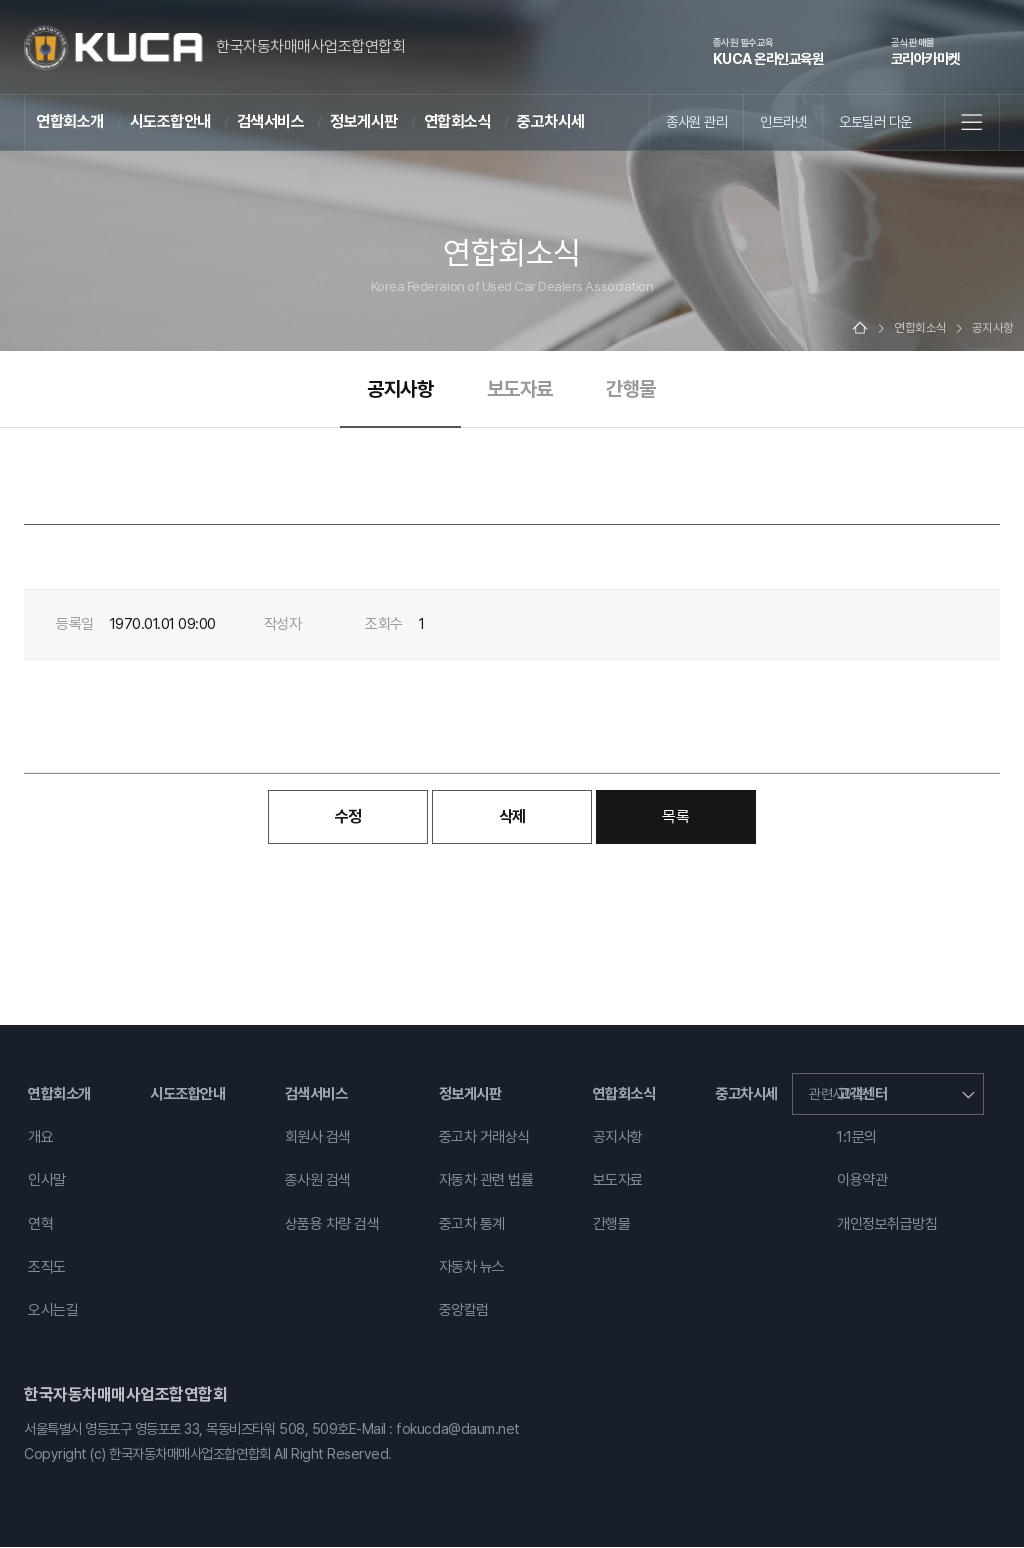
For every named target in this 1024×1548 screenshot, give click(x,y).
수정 (348, 817)
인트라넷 (783, 121)
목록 (675, 817)
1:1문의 (857, 1139)
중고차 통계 (472, 1225)
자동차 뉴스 (472, 1268)
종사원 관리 (696, 121)
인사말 (47, 1182)
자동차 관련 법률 (486, 1182)
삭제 (512, 817)
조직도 (47, 1268)
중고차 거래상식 (484, 1139)
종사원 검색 (318, 1182)
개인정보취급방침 (887, 1225)
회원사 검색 (318, 1139)
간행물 (631, 390)
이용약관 (862, 1182)
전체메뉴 (972, 122)
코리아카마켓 (925, 51)
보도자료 (520, 390)
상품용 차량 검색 (332, 1225)
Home (860, 329)
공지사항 (400, 390)
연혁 (40, 1225)
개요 (40, 1139)
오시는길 (53, 1311)
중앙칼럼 (464, 1311)
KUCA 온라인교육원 (768, 51)
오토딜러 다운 (875, 121)
